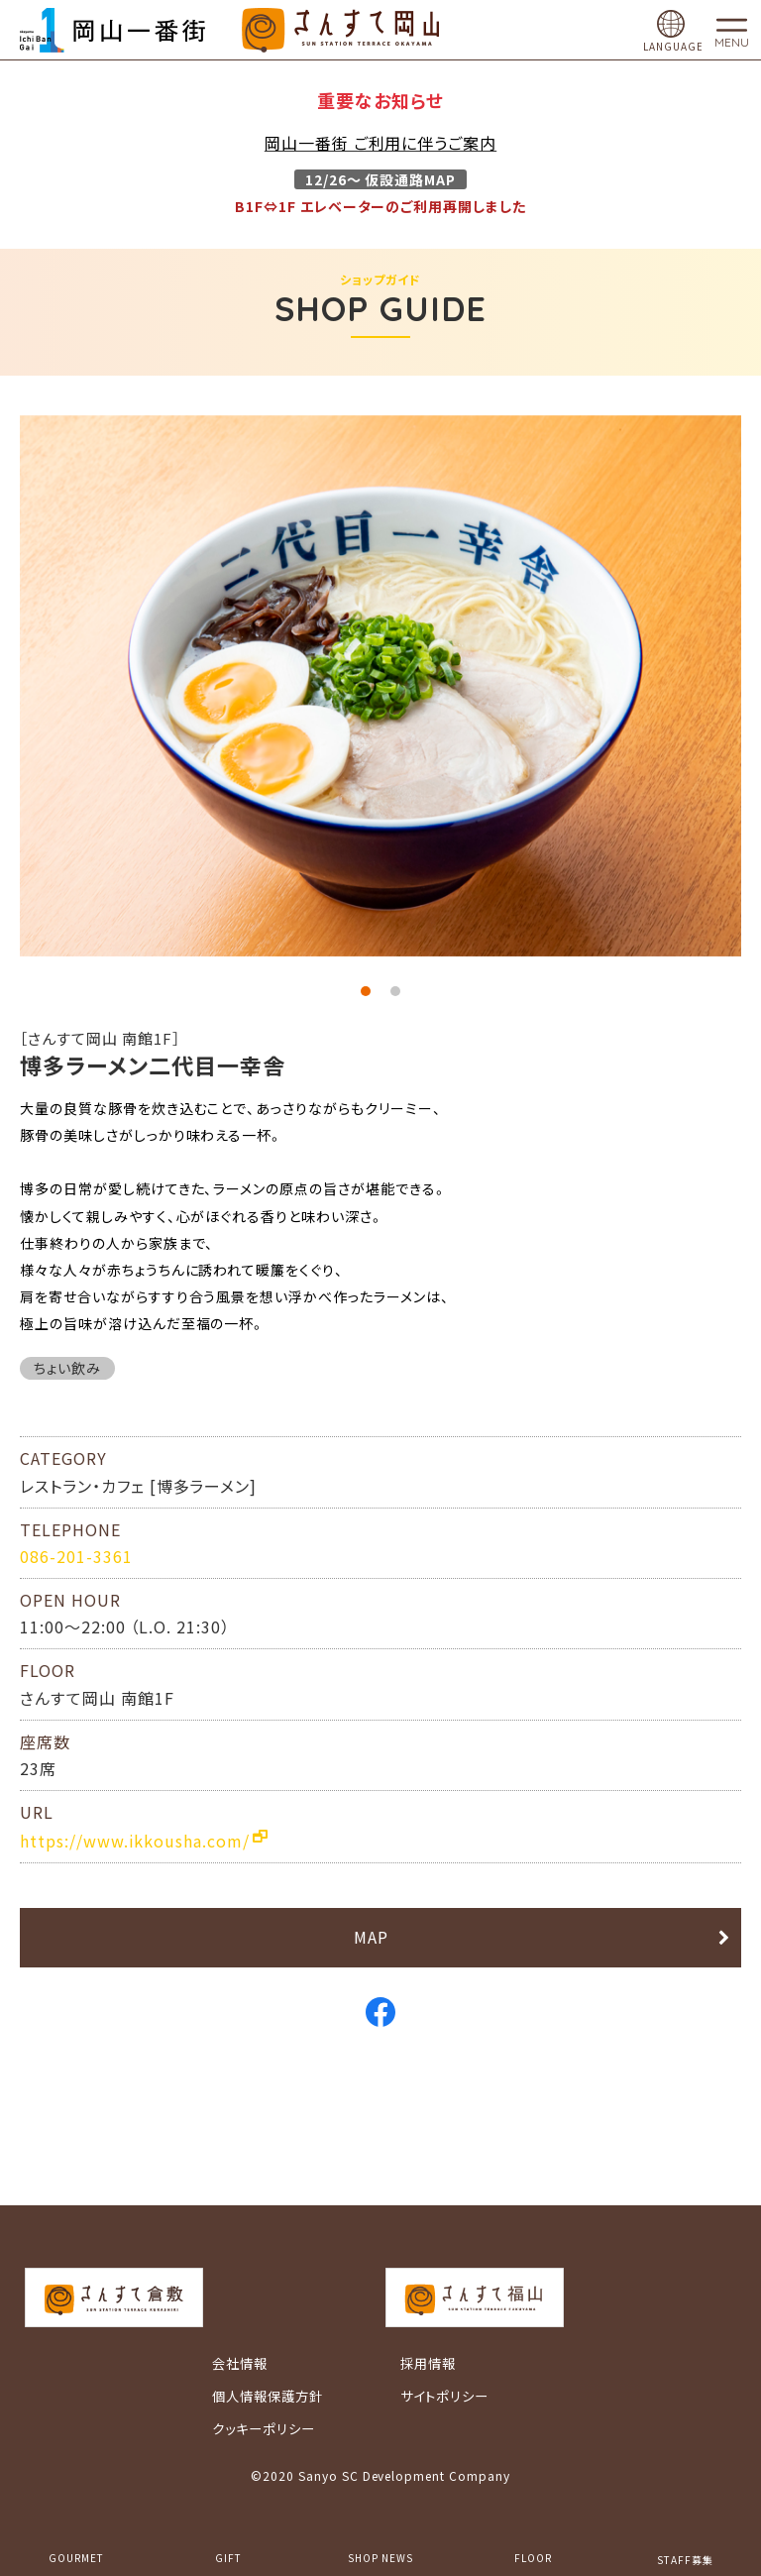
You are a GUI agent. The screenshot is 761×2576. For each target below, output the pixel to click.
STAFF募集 (685, 2559)
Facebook (380, 2012)
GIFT (228, 2557)
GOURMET (76, 2557)
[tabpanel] (380, 685)
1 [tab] (366, 991)
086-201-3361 (76, 1556)
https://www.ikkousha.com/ (135, 1840)
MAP (371, 1937)
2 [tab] (395, 991)
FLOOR (533, 2557)
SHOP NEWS (380, 2557)
